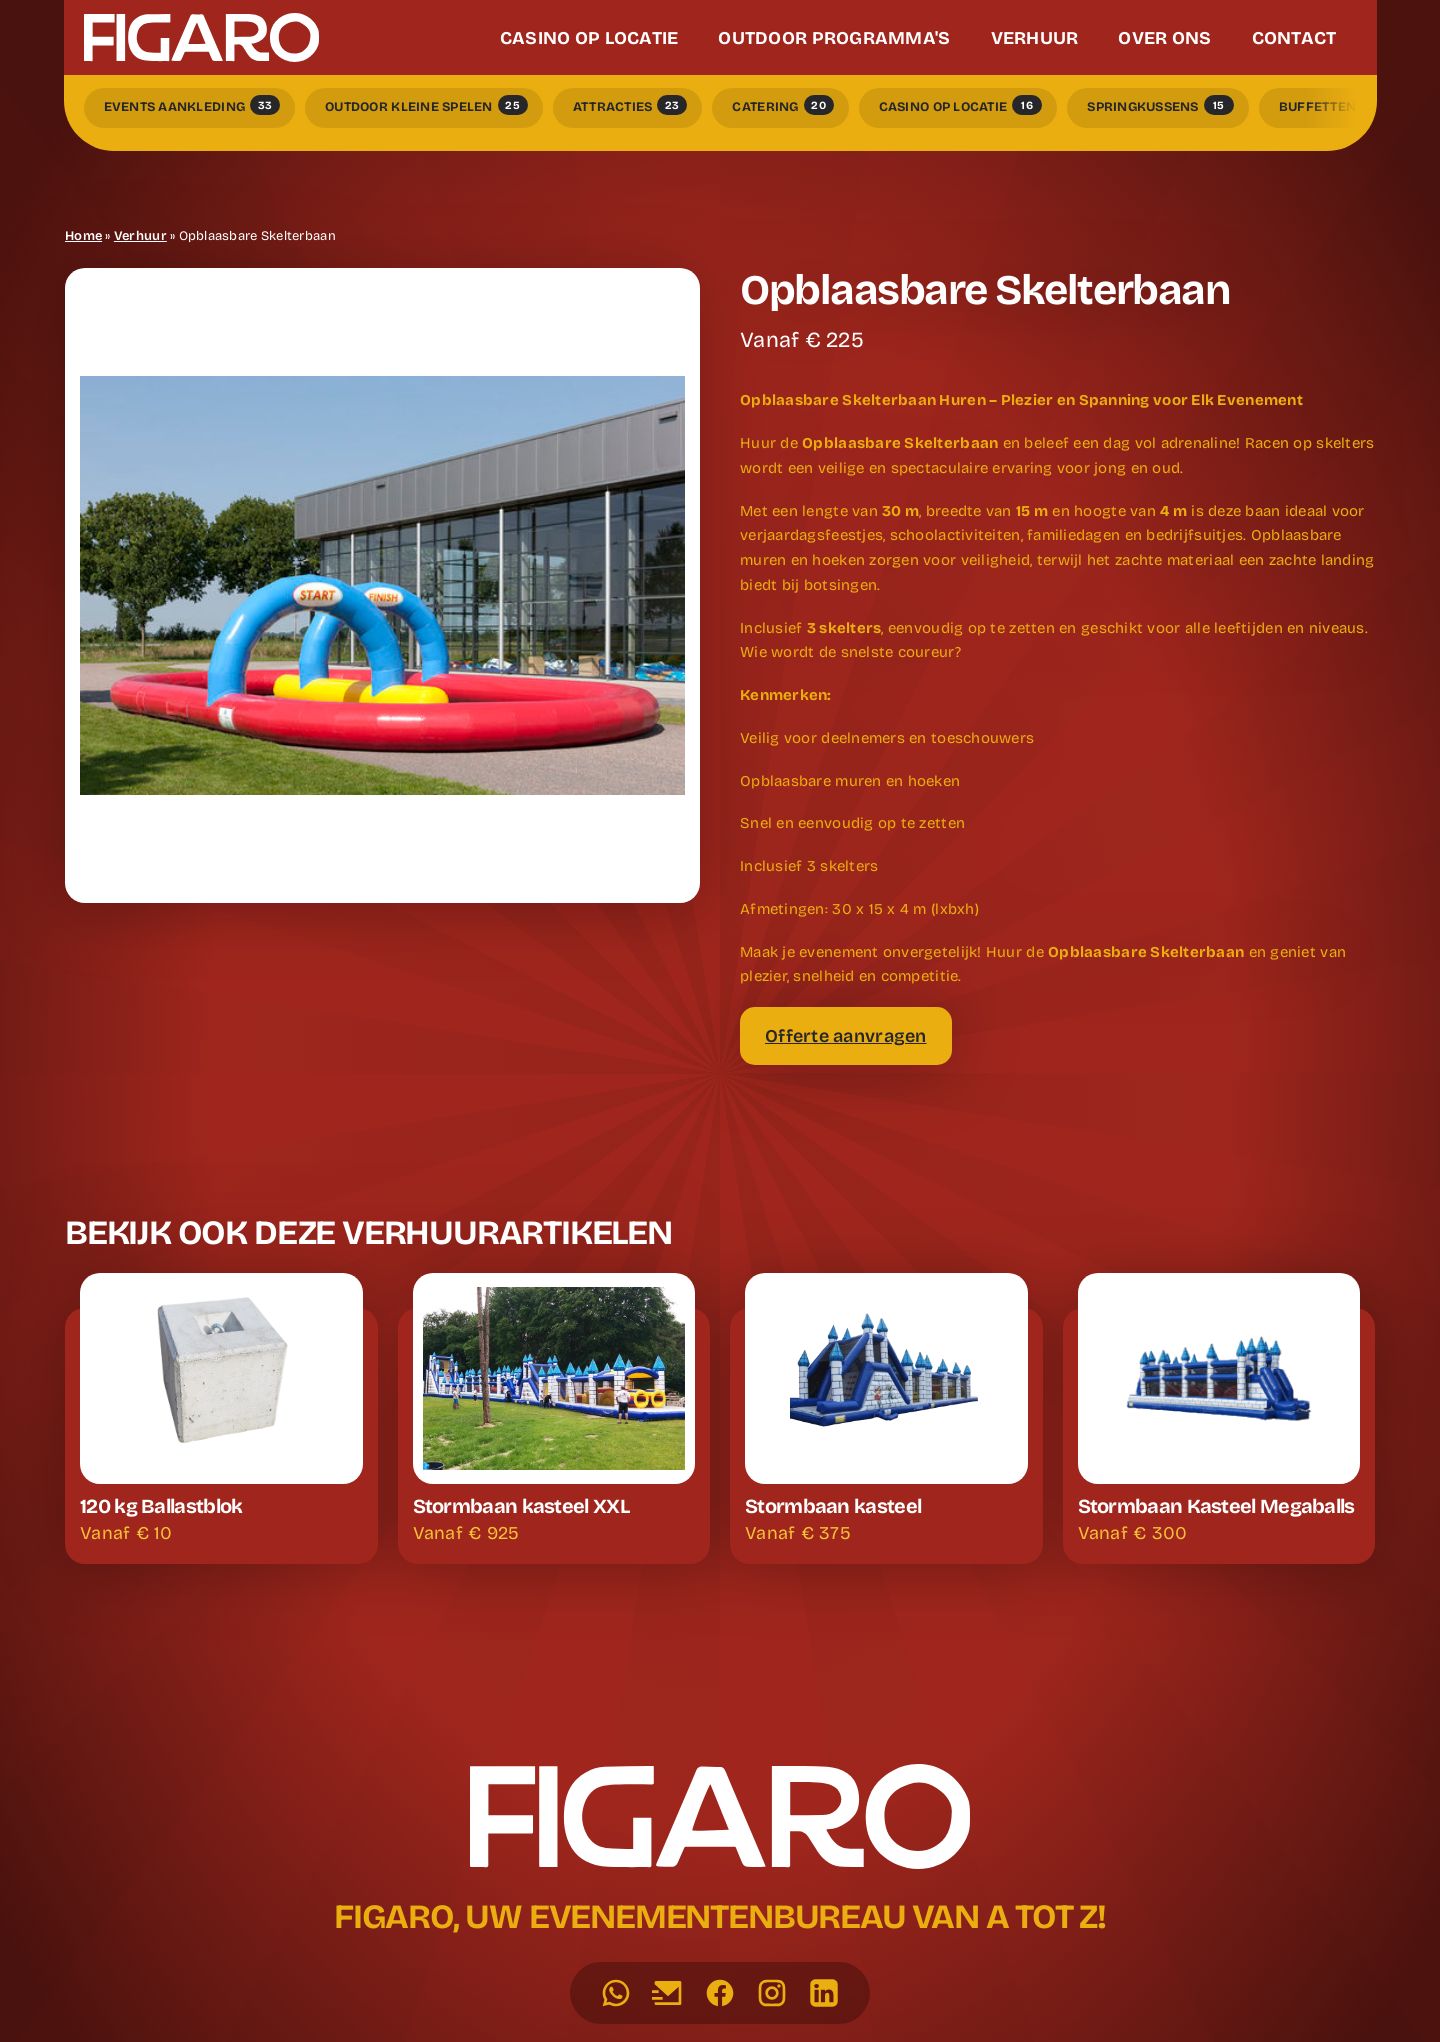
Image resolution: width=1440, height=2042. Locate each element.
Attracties (630, 105)
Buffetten (1335, 105)
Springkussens (1160, 105)
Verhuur (140, 236)
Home (83, 236)
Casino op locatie (961, 105)
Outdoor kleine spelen (426, 105)
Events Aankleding (192, 105)
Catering (782, 105)
